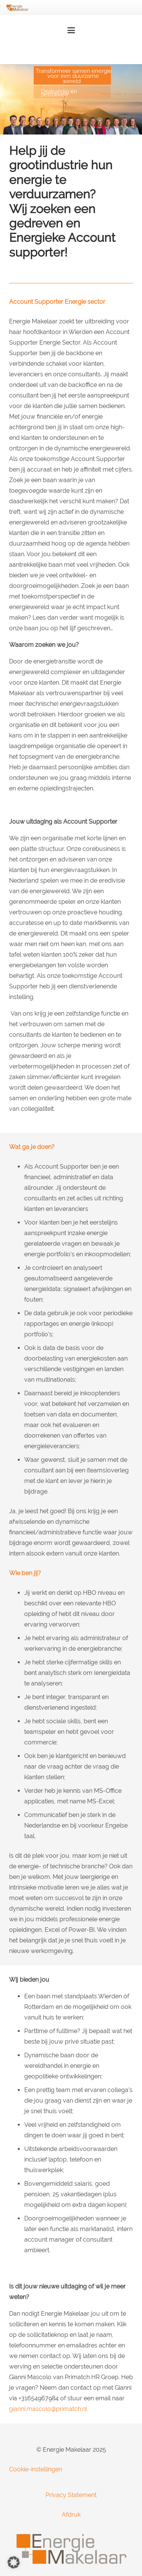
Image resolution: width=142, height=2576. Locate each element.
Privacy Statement (71, 2495)
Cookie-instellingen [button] (35, 2469)
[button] (71, 30)
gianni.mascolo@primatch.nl (48, 2408)
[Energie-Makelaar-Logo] (17, 7)
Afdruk (71, 2514)
